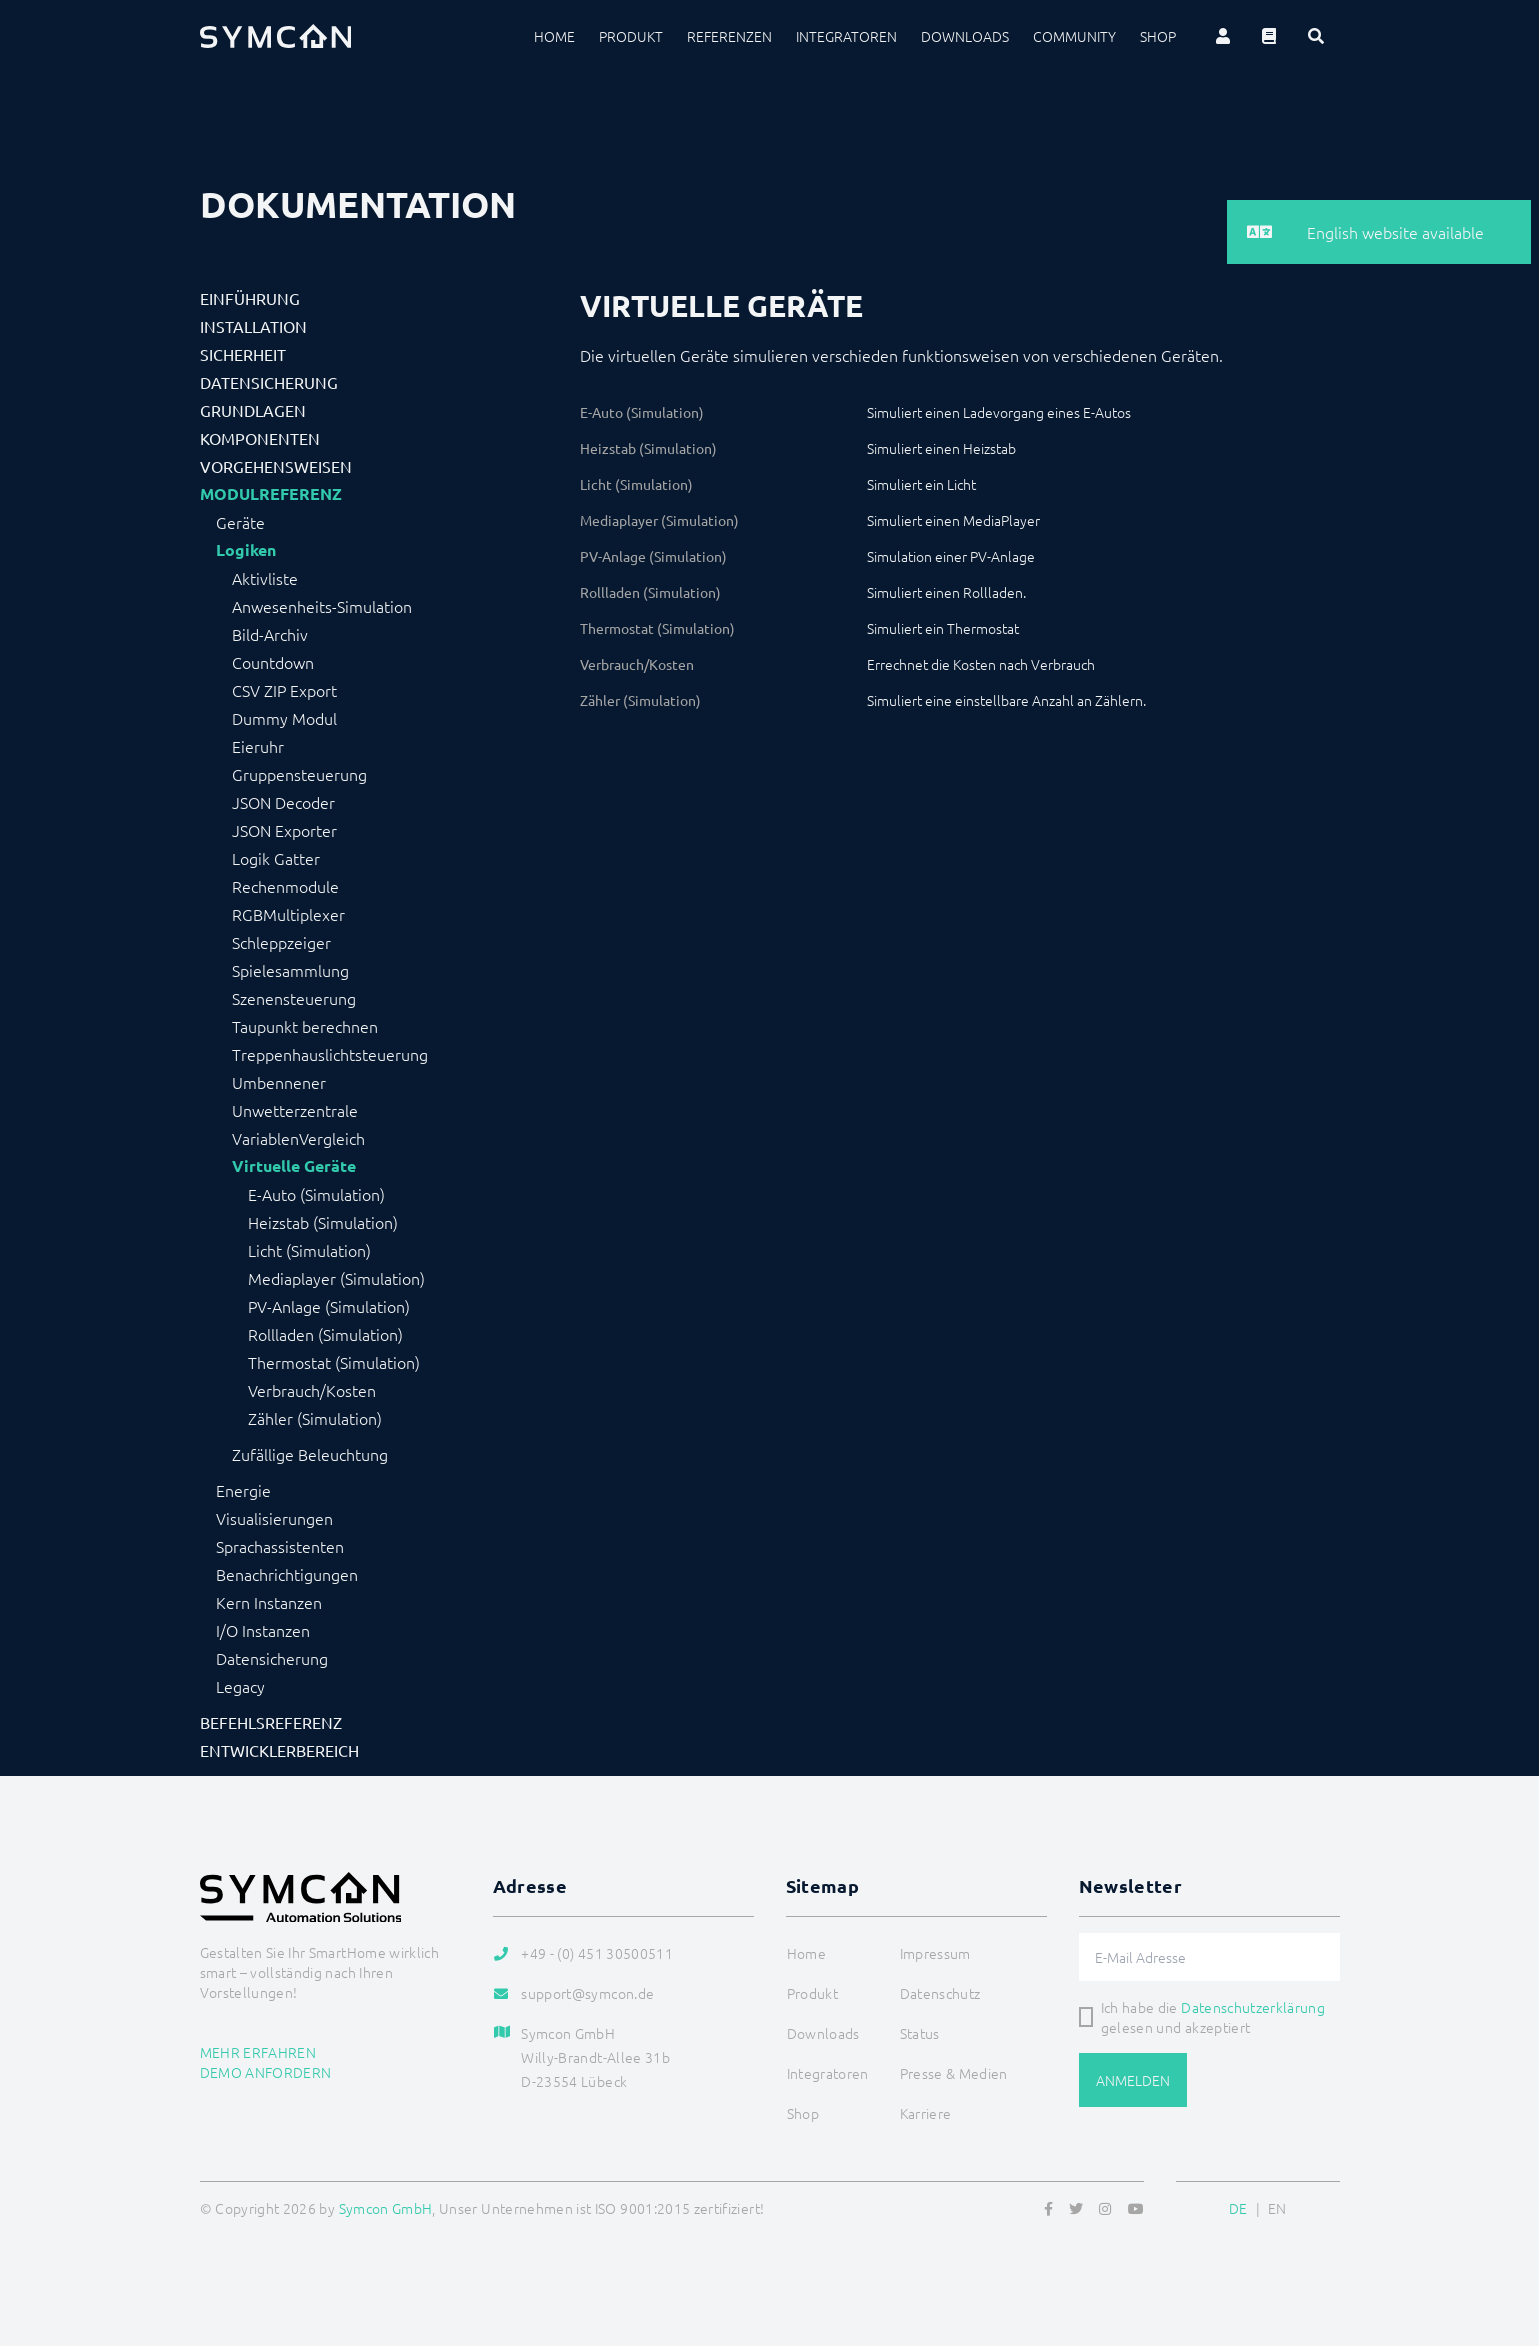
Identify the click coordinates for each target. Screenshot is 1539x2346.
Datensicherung (269, 382)
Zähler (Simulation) (315, 1418)
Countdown (273, 662)
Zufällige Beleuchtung (310, 1454)
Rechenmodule (285, 886)
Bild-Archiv (270, 634)
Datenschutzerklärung (1253, 2007)
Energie (243, 1490)
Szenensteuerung (294, 998)
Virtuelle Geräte (294, 1166)
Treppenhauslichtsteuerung (330, 1054)
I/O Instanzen (263, 1630)
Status (920, 2033)
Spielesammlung (290, 970)
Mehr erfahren (258, 2052)
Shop (1158, 36)
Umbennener (279, 1082)
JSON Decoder (283, 802)
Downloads (965, 36)
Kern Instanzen (269, 1602)
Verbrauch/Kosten (312, 1390)
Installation (253, 326)
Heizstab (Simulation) (323, 1222)
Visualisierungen (274, 1518)
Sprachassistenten (280, 1546)
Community (1074, 36)
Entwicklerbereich (279, 1750)
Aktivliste (265, 578)
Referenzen (729, 36)
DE (1238, 2208)
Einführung (250, 298)
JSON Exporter (284, 830)
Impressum (935, 1953)
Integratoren (846, 36)
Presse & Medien (954, 2073)
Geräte (240, 522)
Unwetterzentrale (295, 1110)
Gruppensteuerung (299, 774)
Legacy (240, 1686)
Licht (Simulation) (309, 1250)
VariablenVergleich (298, 1138)
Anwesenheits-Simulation (322, 606)
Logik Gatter (276, 858)
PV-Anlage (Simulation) (329, 1306)
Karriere (926, 2113)
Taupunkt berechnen (305, 1026)
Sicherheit (243, 354)
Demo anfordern (266, 2072)
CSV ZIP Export (284, 690)
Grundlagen (253, 410)
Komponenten (260, 438)
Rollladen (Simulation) (325, 1334)
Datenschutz (940, 1993)
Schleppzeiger (281, 942)
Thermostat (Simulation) (334, 1362)
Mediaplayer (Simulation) (336, 1278)
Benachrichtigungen (287, 1574)
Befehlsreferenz (271, 1722)
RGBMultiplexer (288, 914)
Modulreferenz (271, 494)
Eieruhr (258, 746)
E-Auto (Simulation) (316, 1194)
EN (1277, 2208)
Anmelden (1133, 2080)
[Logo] (276, 36)
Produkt (631, 36)
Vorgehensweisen (276, 466)
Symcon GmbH (386, 2208)
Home (554, 36)
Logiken (246, 550)
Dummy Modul (284, 718)
